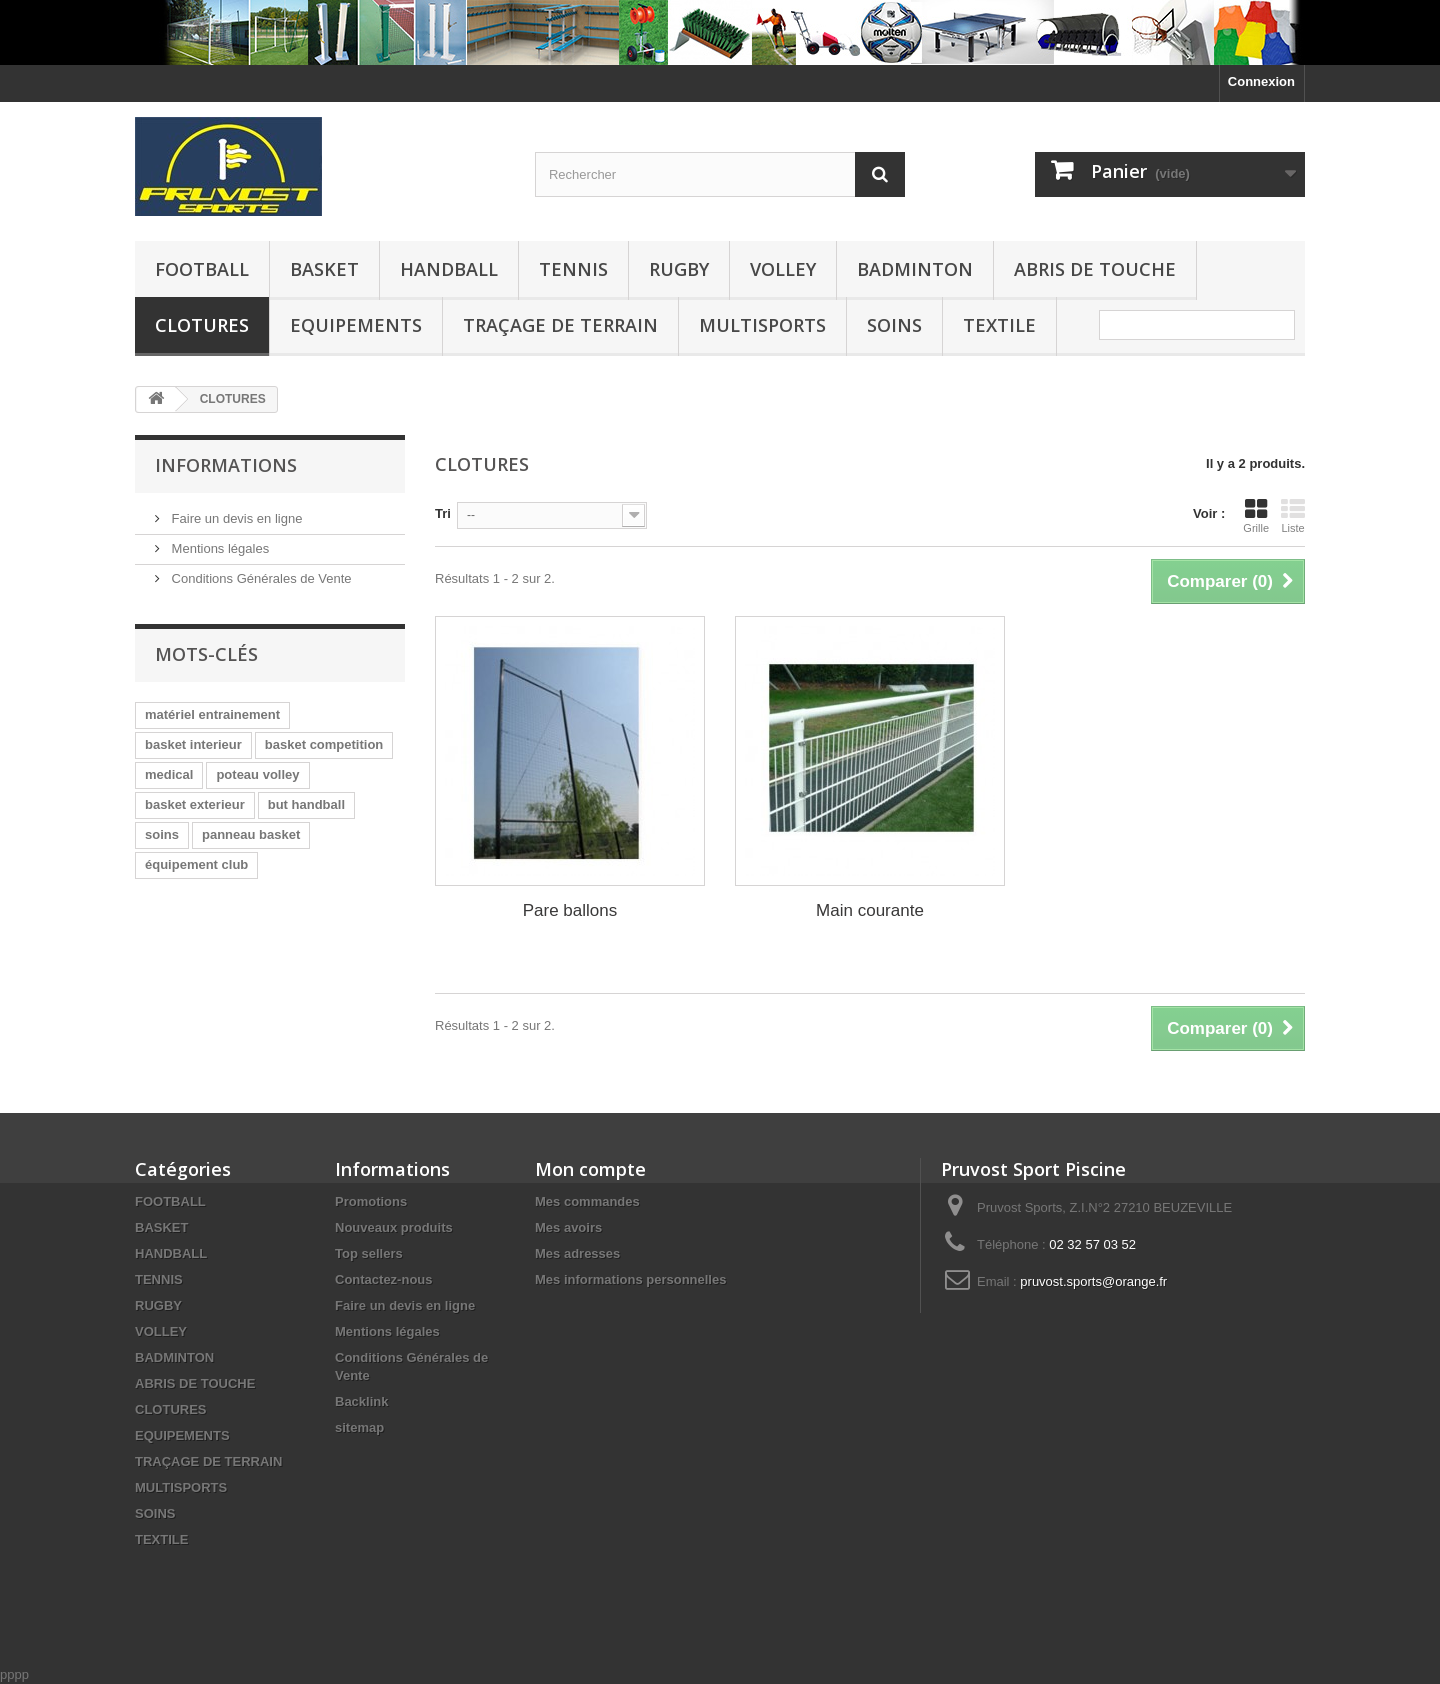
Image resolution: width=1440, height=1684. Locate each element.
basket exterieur (195, 804)
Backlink (361, 1401)
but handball (306, 804)
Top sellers (369, 1253)
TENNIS (573, 269)
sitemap (359, 1427)
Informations (226, 465)
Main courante (870, 910)
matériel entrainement (212, 714)
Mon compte (590, 1169)
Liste (1293, 516)
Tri (443, 513)
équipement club (196, 864)
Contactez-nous (384, 1279)
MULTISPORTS (762, 325)
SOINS (894, 325)
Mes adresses (577, 1253)
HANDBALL (449, 269)
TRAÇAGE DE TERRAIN (560, 325)
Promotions (371, 1201)
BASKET (324, 269)
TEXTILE (999, 325)
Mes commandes (587, 1201)
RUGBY (679, 269)
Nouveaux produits (394, 1227)
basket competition (324, 744)
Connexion (1261, 81)
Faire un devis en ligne (235, 518)
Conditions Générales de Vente (260, 578)
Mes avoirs (568, 1227)
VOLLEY (783, 269)
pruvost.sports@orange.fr (1093, 1281)
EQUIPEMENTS (356, 325)
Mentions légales (218, 548)
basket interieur (193, 744)
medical (169, 774)
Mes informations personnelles (630, 1279)
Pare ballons (570, 910)
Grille (1256, 516)
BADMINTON (915, 269)
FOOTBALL (202, 269)
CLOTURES (202, 325)
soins (162, 834)
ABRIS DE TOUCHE (1095, 269)
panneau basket (251, 834)
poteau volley (257, 774)
